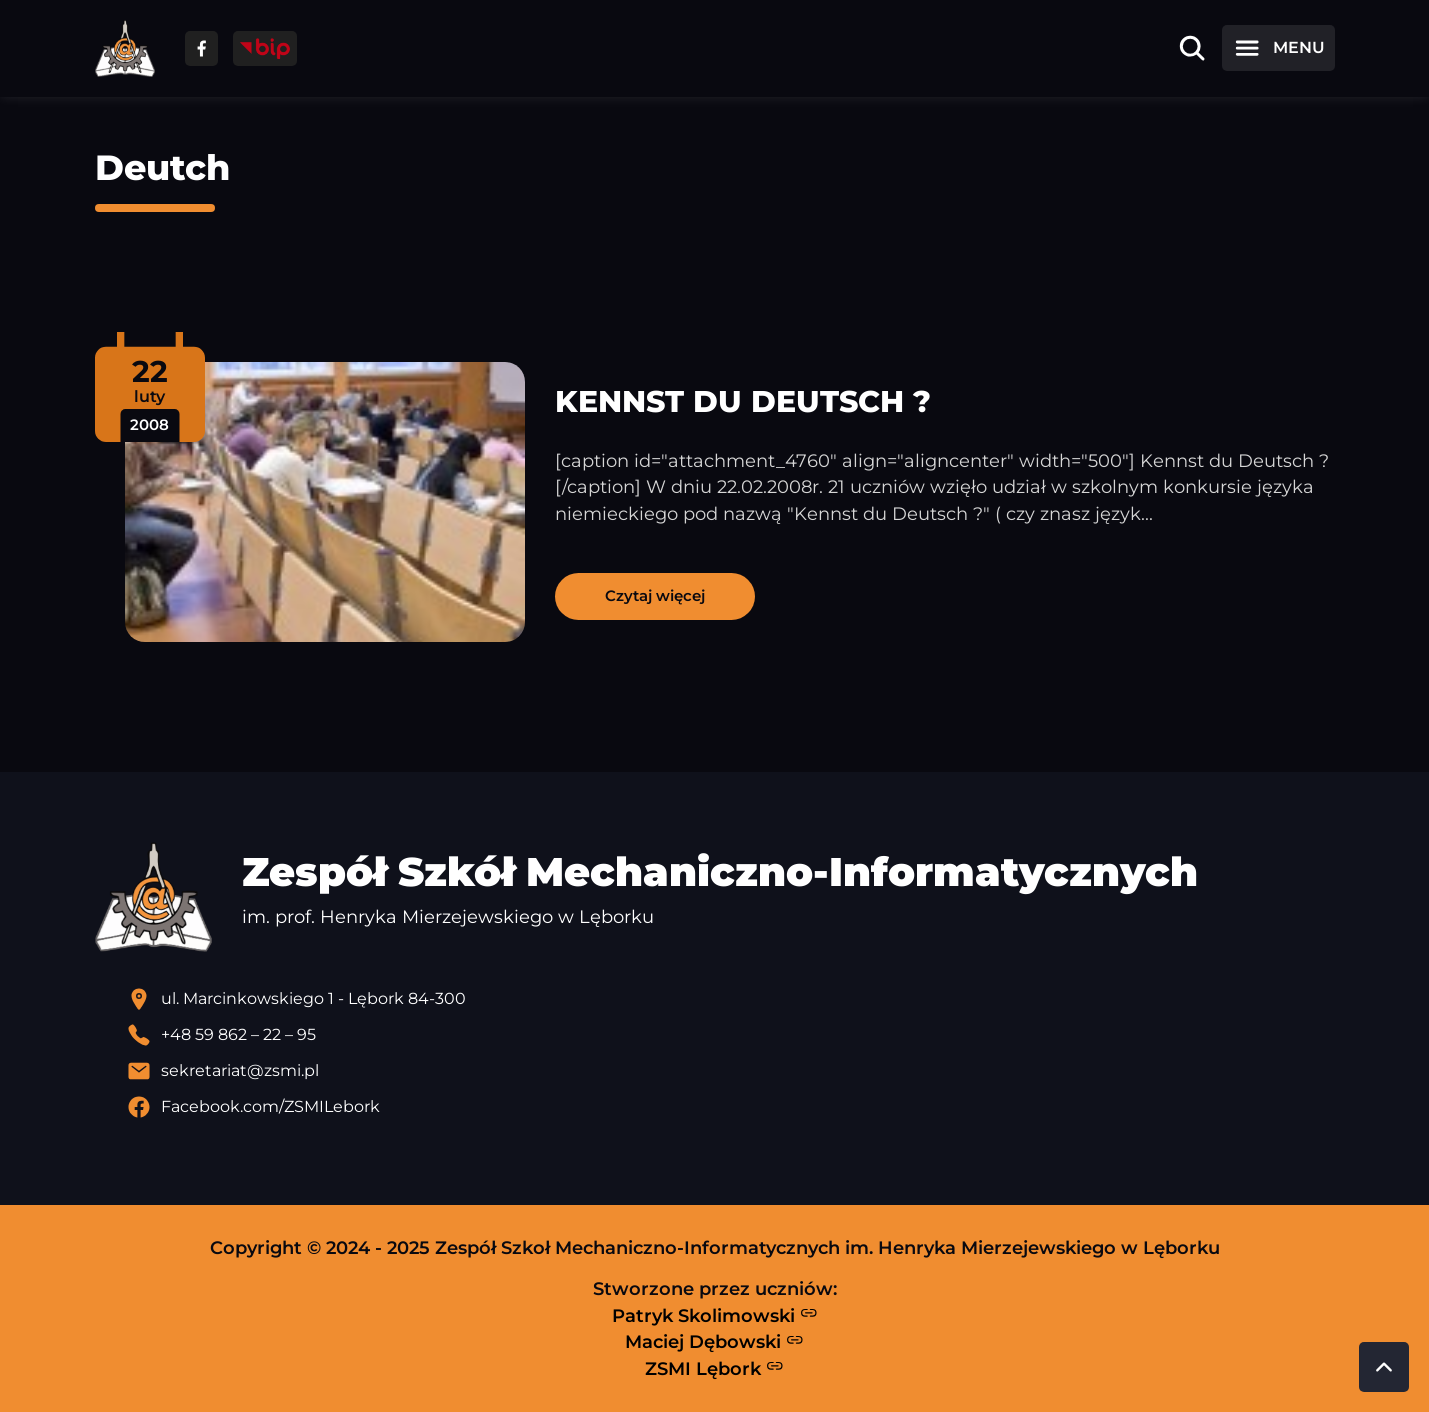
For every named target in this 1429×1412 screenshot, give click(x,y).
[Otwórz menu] (1278, 48)
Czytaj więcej (655, 595)
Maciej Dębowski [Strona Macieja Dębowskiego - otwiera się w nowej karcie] (714, 1342)
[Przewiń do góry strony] (1384, 1367)
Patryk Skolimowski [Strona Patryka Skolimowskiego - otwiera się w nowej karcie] (715, 1315)
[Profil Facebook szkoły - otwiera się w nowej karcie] (731, 1107)
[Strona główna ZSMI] (125, 48)
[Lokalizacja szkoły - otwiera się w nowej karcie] (731, 999)
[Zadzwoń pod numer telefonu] (731, 1035)
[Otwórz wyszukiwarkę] (1192, 48)
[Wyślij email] (731, 1071)
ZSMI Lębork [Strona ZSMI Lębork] (714, 1368)
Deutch (162, 167)
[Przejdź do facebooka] (201, 48)
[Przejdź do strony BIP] (265, 48)
